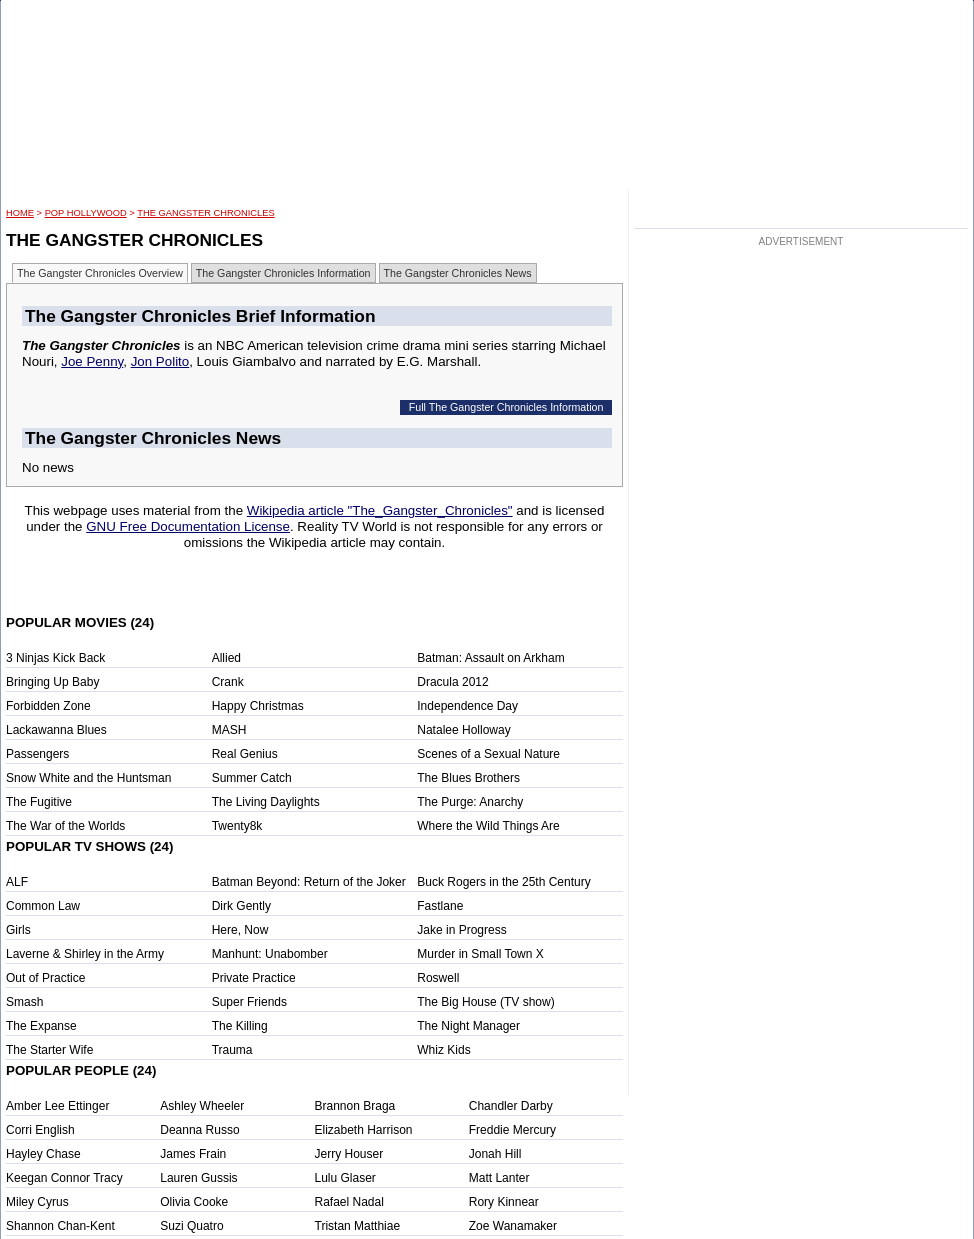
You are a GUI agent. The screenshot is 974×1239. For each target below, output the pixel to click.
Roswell (438, 978)
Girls (18, 930)
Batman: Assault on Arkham (490, 658)
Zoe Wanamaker (513, 1226)
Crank (228, 682)
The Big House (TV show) (485, 1002)
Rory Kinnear (504, 1202)
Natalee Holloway (463, 730)
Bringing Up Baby (52, 682)
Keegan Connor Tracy (64, 1178)
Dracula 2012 (452, 682)
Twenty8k (237, 826)
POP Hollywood (86, 213)
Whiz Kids (443, 1050)
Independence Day (467, 706)
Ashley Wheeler (202, 1106)
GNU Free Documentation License (188, 526)
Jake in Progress (461, 930)
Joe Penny (92, 361)
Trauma (232, 1050)
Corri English (40, 1130)
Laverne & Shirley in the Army (85, 954)
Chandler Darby (511, 1106)
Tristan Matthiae (358, 1226)
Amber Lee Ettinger (57, 1106)
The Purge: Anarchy (470, 802)
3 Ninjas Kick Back (55, 658)
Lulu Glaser (345, 1178)
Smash (24, 1002)
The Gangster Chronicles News (458, 273)
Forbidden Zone (48, 706)
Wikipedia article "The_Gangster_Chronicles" (380, 510)
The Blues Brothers (468, 778)
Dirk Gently (241, 906)
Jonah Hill (495, 1154)
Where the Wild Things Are (488, 826)
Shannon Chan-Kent (60, 1226)
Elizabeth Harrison (364, 1130)
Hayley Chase (43, 1154)
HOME (20, 213)
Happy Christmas (258, 706)
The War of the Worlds (65, 826)
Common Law (43, 906)
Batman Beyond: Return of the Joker (309, 882)
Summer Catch (252, 778)
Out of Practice (45, 978)
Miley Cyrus (37, 1202)
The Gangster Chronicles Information (283, 273)
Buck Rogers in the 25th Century (503, 882)
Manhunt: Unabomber (270, 954)
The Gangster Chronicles (205, 213)
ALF (17, 882)
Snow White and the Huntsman (88, 778)
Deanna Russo (199, 1130)
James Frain (193, 1154)
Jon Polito (160, 361)
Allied (226, 658)
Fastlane (440, 906)
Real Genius (245, 754)
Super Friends (249, 1002)
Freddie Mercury (512, 1130)
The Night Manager (468, 1026)
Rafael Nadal (349, 1202)
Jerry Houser (349, 1154)
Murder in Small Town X (480, 954)
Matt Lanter (499, 1178)
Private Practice (254, 978)
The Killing (240, 1026)
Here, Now (240, 930)
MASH (229, 730)
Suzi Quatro (191, 1226)
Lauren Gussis (198, 1178)
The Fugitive (39, 802)
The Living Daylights (266, 802)
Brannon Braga (355, 1106)
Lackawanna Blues (56, 730)
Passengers (37, 754)
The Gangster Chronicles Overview (100, 273)
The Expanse (41, 1026)
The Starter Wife (49, 1050)
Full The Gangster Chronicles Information (506, 407)
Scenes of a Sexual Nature (488, 754)
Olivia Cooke (194, 1202)
